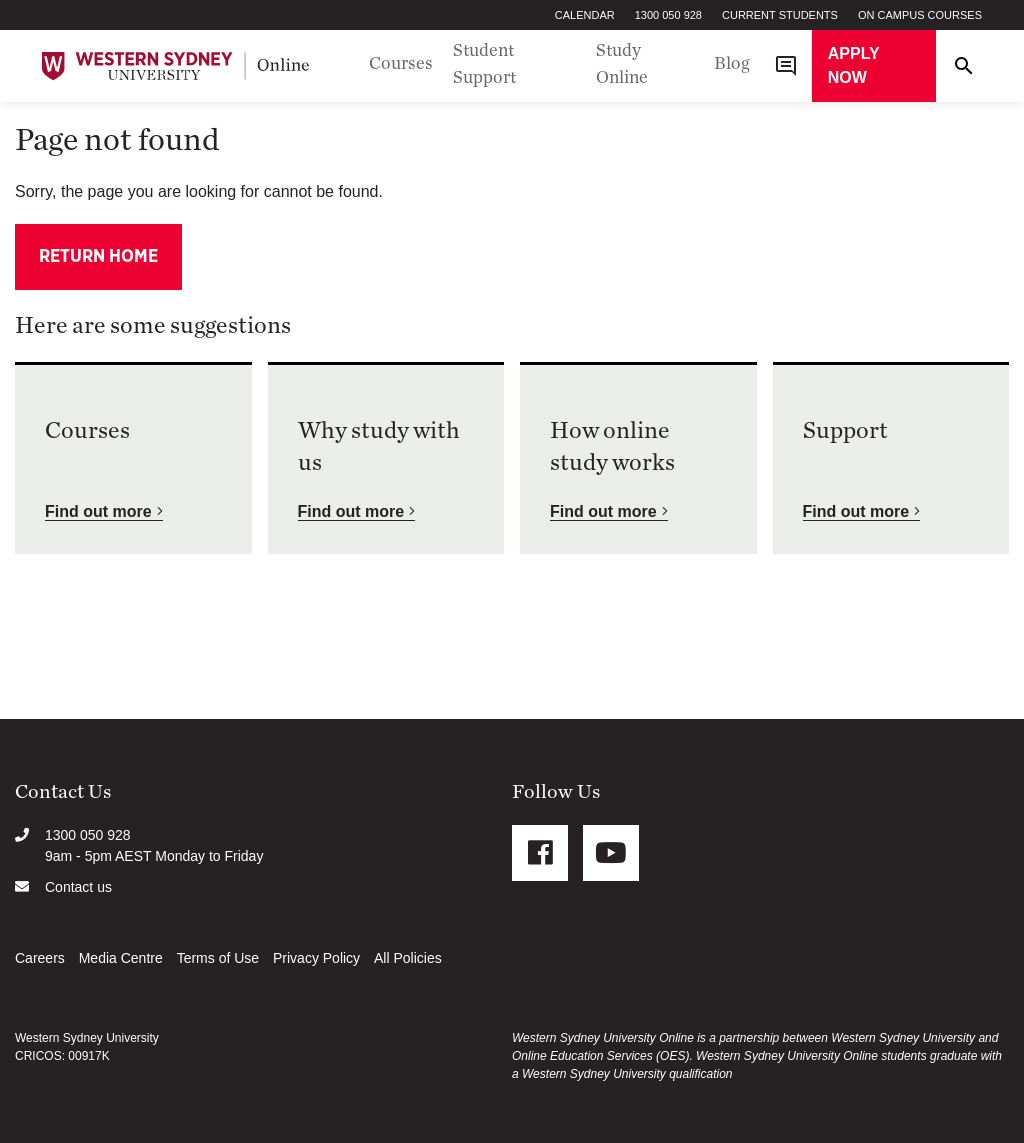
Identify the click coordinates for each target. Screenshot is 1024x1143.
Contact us (78, 887)
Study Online (622, 64)
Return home (98, 257)
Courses (401, 64)
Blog (732, 64)
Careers (40, 958)
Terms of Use (218, 958)
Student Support (484, 64)
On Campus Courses (920, 15)
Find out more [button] (98, 511)
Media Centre (121, 958)
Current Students (780, 15)
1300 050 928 (668, 15)
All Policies (408, 958)
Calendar (585, 15)
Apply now (854, 65)
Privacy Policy (316, 958)
